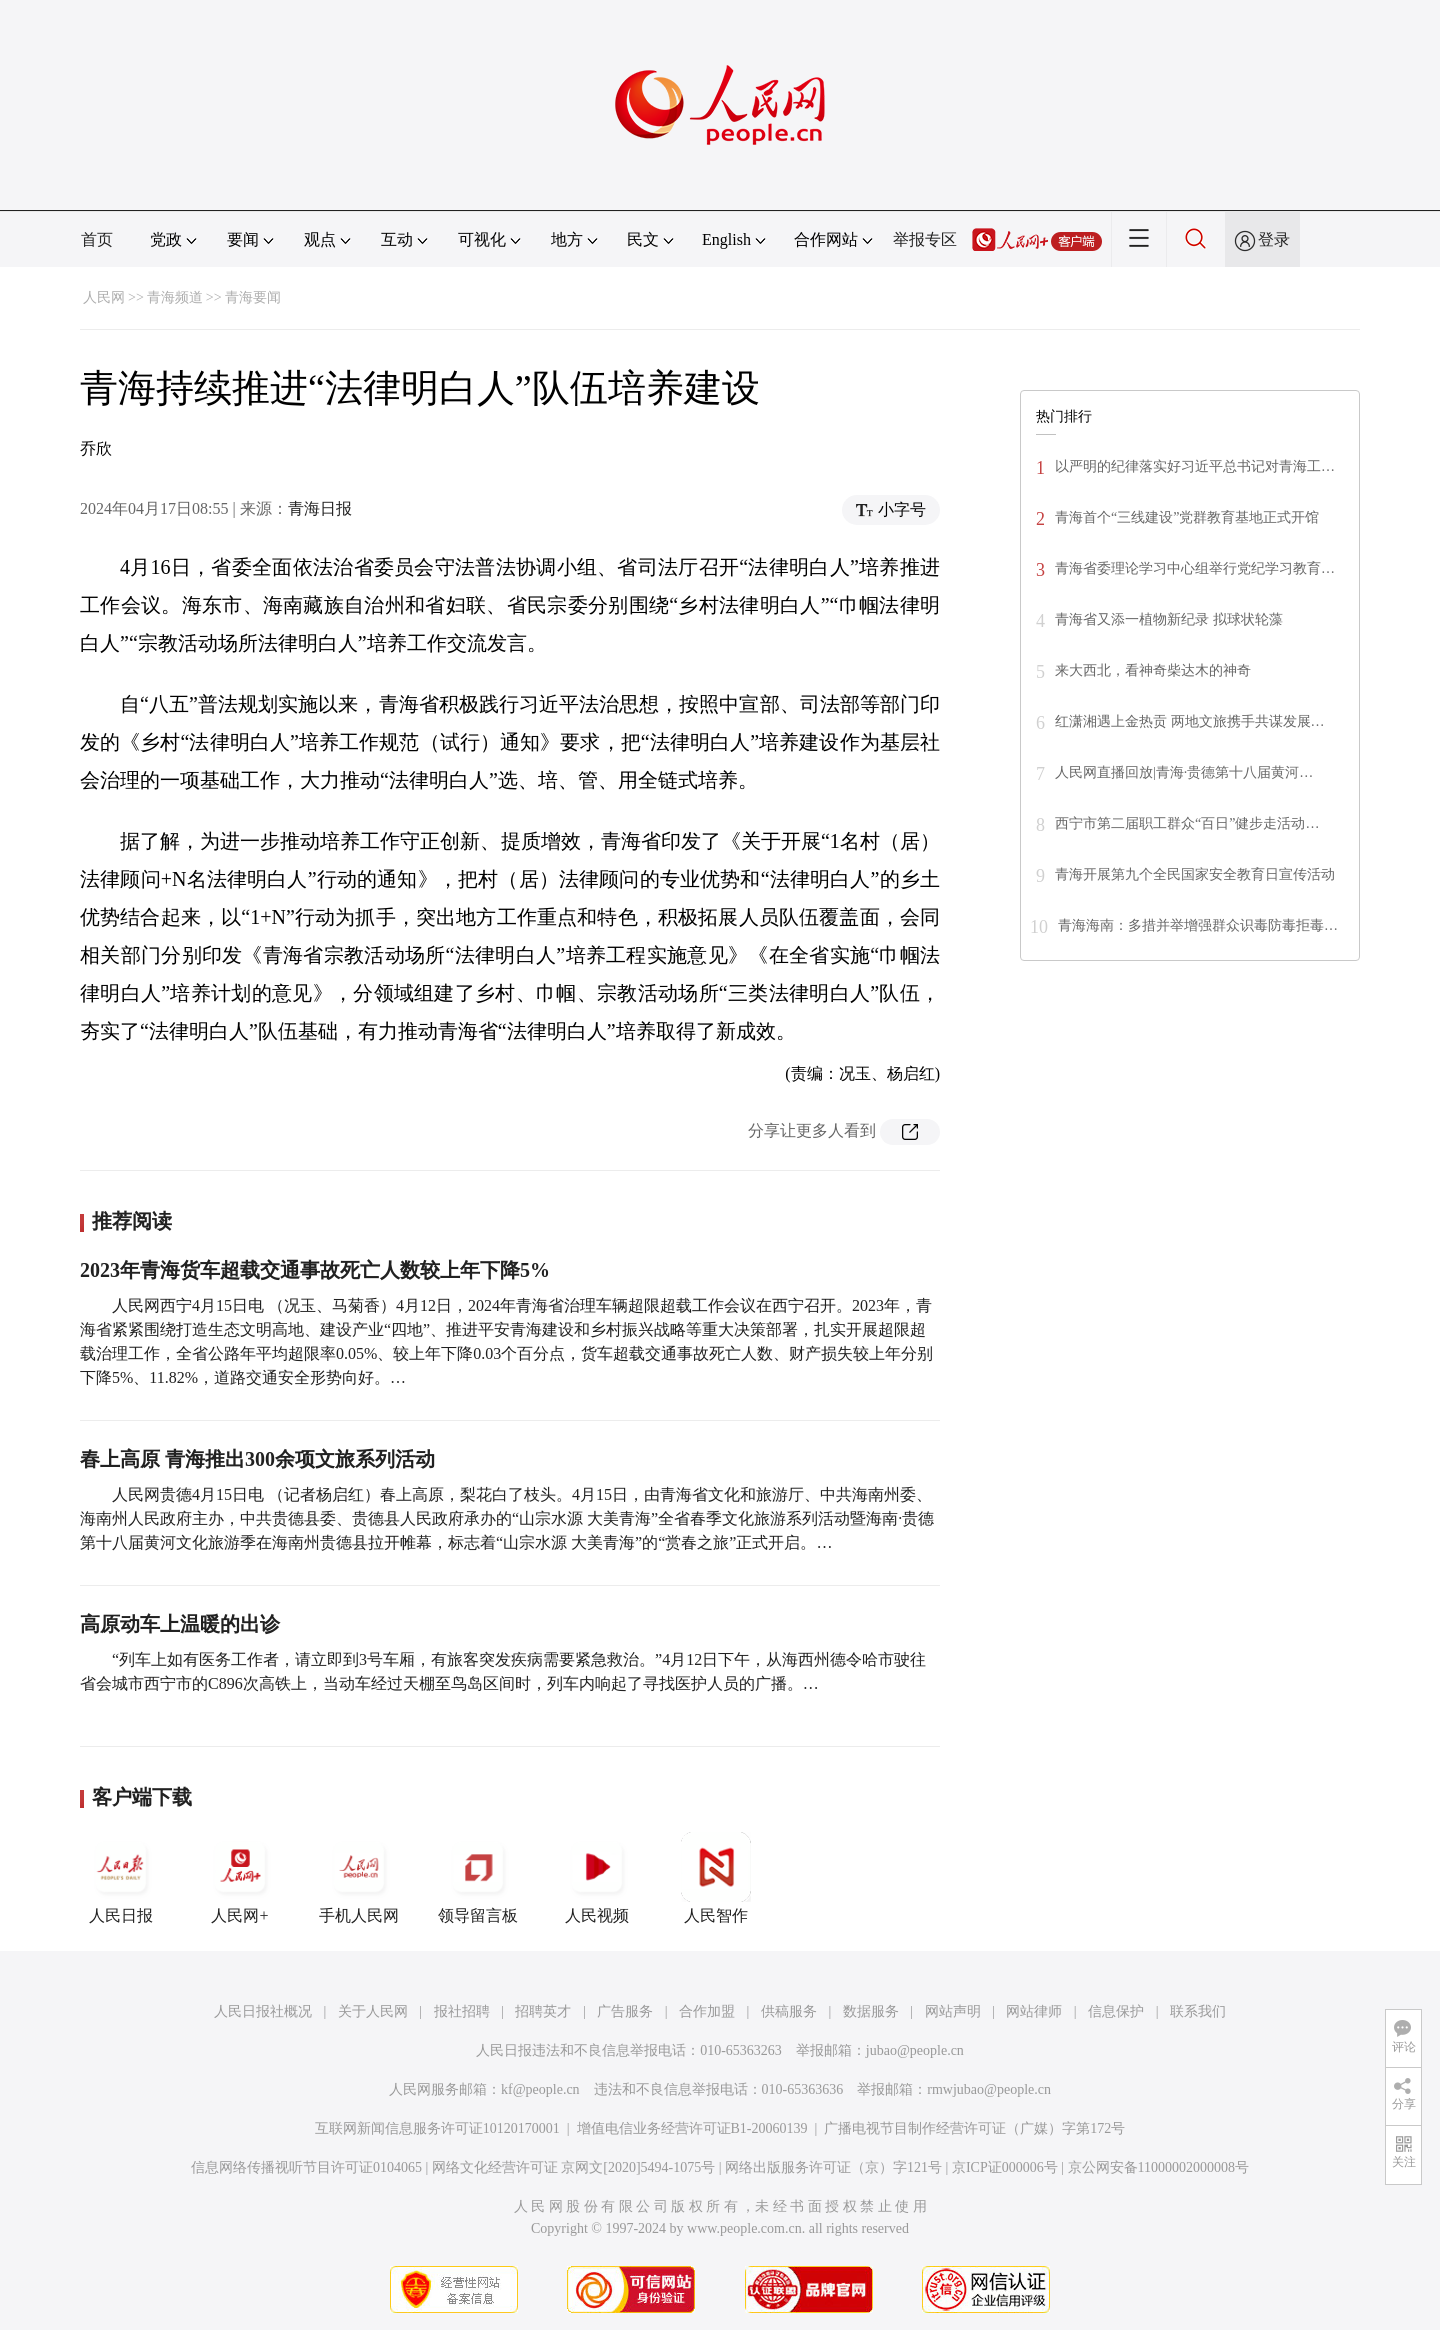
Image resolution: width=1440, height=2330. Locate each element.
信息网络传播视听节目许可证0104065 (306, 2167)
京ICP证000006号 (1005, 2167)
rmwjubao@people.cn (989, 2089)
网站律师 (1034, 2011)
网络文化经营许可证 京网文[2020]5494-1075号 (574, 2167)
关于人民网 (373, 2011)
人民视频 (597, 1878)
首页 (97, 239)
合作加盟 (707, 2011)
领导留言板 (478, 1878)
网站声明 (953, 2011)
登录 (1274, 239)
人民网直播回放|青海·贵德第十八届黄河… (1184, 772)
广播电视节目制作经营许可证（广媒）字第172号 (974, 2128)
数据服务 (871, 2011)
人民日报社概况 (263, 2011)
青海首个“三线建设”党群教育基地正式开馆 (1187, 517)
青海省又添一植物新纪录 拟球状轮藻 (1169, 619)
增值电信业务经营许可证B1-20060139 (692, 2128)
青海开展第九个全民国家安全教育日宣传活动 (1195, 874)
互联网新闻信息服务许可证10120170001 (437, 2128)
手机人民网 (359, 1878)
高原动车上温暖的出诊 (180, 1624)
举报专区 (925, 239)
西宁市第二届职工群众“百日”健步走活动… (1187, 823)
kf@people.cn (540, 2089)
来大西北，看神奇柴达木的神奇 (1153, 670)
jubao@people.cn (915, 2050)
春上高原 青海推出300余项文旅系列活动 (257, 1459)
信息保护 (1116, 2011)
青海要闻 (253, 297)
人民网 (104, 297)
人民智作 (716, 1878)
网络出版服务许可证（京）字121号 (833, 2167)
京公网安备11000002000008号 (1158, 2167)
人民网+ (240, 1878)
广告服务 (625, 2011)
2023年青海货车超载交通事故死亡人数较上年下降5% (315, 1270)
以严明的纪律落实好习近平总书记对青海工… (1195, 466)
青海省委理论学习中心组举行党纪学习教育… (1195, 568)
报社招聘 (462, 2011)
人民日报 (121, 1878)
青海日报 (320, 508)
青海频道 (175, 297)
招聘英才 (543, 2011)
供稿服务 (789, 2011)
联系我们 (1198, 2011)
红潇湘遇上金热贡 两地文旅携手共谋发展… (1190, 721)
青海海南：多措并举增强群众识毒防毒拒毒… (1198, 925)
